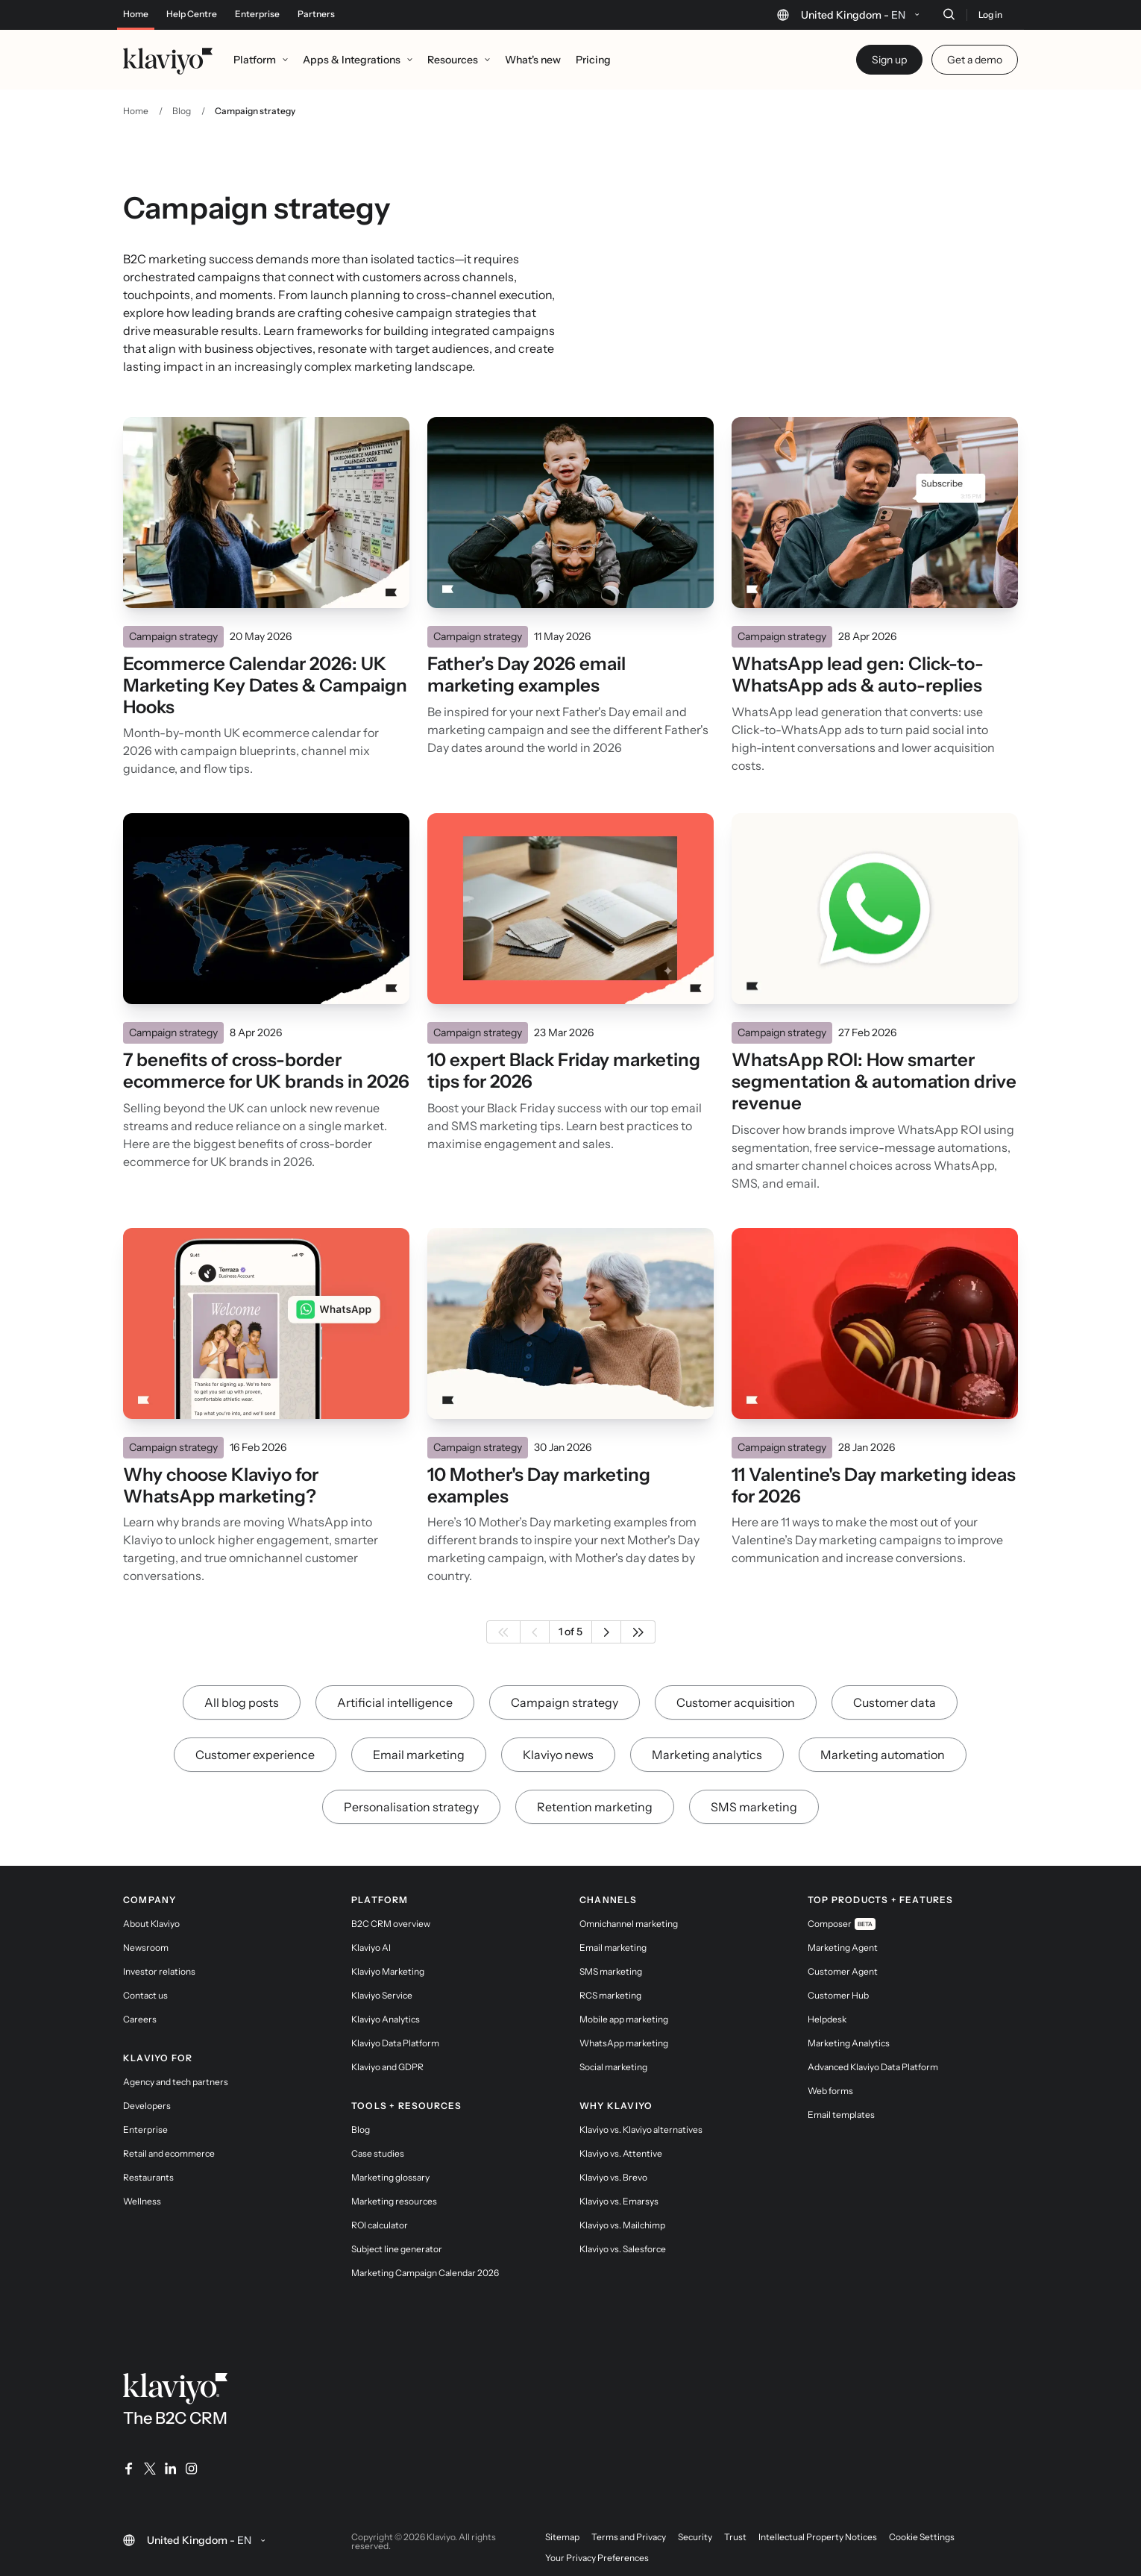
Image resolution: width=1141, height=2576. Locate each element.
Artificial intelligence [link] (395, 1702)
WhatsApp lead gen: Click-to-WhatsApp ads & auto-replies (858, 675)
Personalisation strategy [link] (411, 1806)
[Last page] (638, 1631)
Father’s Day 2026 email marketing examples (526, 675)
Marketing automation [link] (882, 1754)
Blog (181, 110)
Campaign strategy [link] (564, 1702)
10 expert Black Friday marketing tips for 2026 (563, 1071)
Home (135, 14)
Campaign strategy (173, 636)
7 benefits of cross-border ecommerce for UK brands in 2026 (266, 1071)
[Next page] (606, 1631)
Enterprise (257, 14)
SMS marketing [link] (754, 1806)
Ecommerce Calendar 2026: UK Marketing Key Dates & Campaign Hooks (265, 686)
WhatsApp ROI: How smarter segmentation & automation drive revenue (874, 1082)
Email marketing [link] (419, 1754)
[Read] (266, 512)
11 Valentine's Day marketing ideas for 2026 (874, 1485)
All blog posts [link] (241, 1702)
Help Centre (191, 14)
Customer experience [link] (255, 1754)
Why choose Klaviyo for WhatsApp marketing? (220, 1485)
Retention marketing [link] (595, 1806)
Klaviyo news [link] (558, 1754)
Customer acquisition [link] (735, 1702)
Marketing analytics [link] (707, 1754)
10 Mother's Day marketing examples (538, 1485)
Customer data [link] (894, 1702)
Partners (316, 14)
